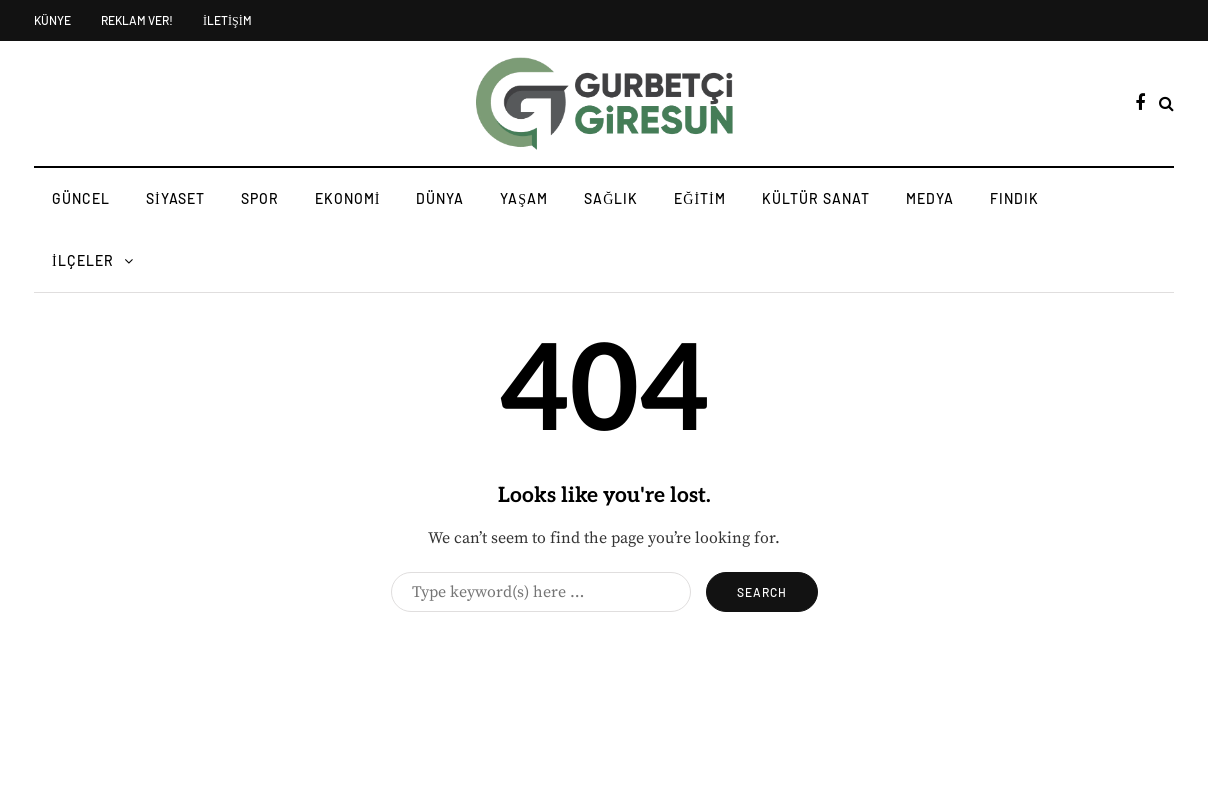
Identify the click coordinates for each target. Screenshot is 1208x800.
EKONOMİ (348, 198)
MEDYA (930, 198)
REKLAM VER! (137, 20)
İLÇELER (83, 260)
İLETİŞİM (227, 20)
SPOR (260, 198)
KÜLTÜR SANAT (816, 198)
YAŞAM (524, 198)
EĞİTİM (699, 198)
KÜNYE (52, 20)
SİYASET (175, 198)
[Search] (541, 592)
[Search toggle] (1166, 104)
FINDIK (1014, 198)
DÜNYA (440, 198)
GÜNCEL (81, 198)
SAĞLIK (611, 198)
